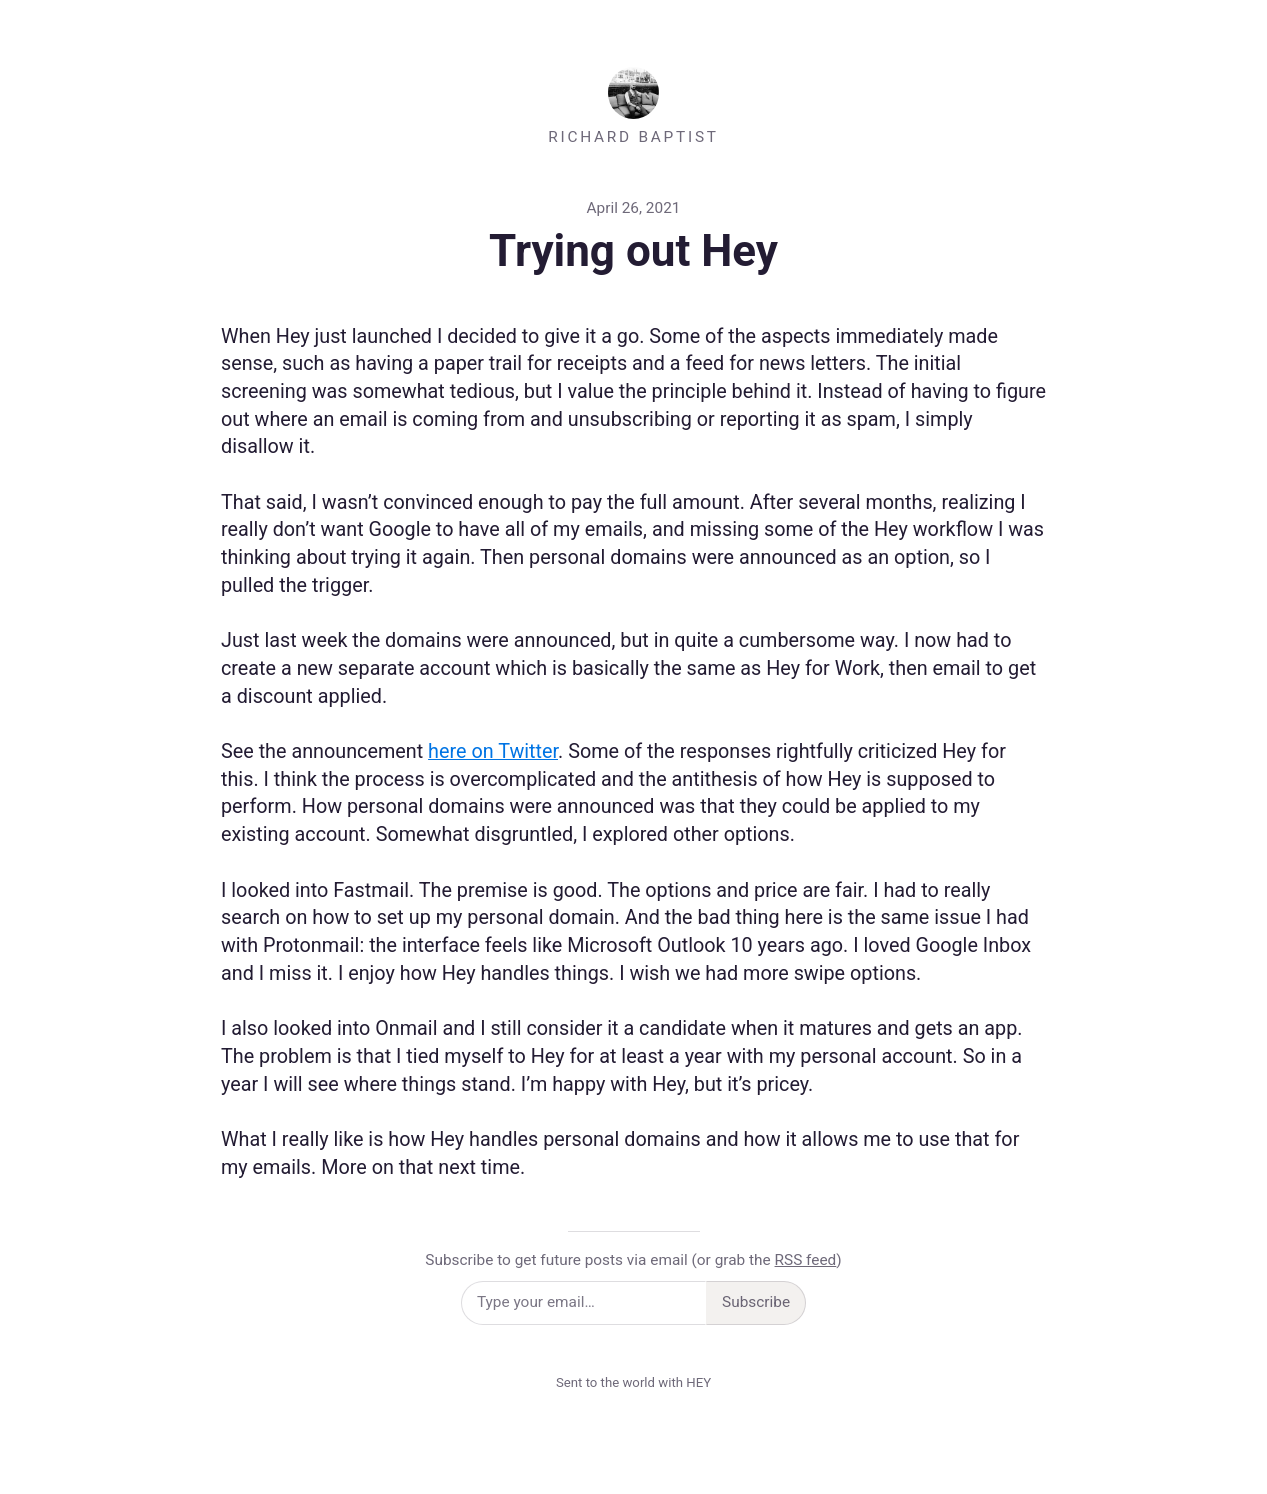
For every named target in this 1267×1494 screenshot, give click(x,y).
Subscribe (756, 1302)
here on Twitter (493, 751)
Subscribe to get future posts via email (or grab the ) (633, 1260)
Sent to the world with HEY (633, 1382)
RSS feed (806, 1260)
